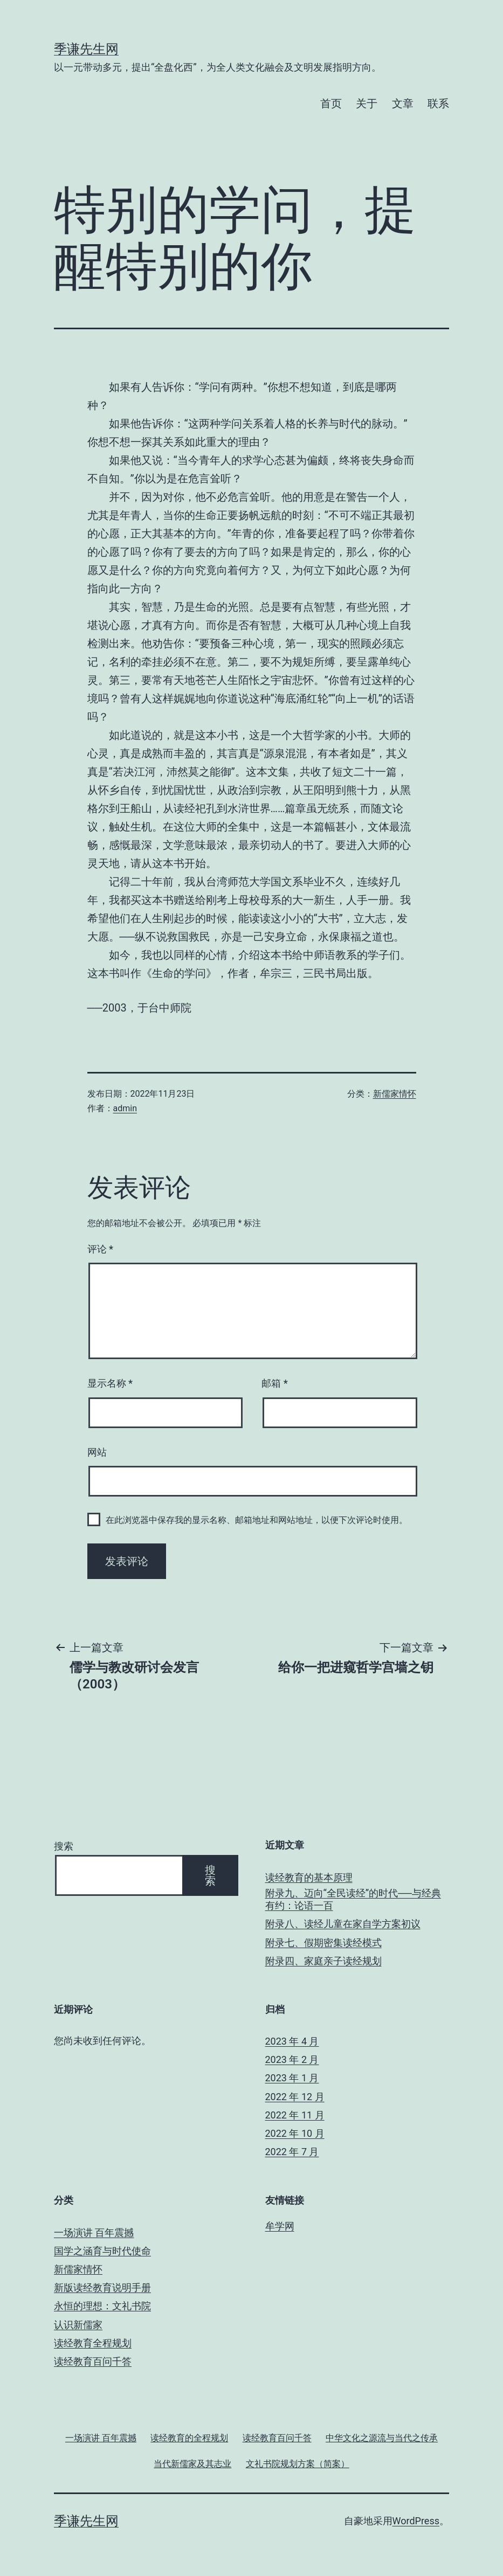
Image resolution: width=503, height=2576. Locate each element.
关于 (366, 103)
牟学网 (279, 2226)
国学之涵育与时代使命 (102, 2250)
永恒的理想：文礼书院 (102, 2305)
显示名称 (110, 1383)
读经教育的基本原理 (309, 1877)
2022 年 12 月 (295, 2096)
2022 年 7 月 (292, 2151)
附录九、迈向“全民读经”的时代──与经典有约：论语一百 (353, 1899)
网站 (97, 1452)
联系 (438, 103)
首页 (331, 103)
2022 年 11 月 (295, 2115)
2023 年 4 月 (292, 2041)
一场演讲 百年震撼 (94, 2232)
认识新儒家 (78, 2324)
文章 (403, 103)
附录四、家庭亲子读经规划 (323, 1960)
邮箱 (274, 1383)
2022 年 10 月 (295, 2133)
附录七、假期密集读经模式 (323, 1942)
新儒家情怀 (394, 1094)
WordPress (415, 2520)
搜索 (63, 1846)
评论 (100, 1249)
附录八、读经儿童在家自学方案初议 (343, 1923)
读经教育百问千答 (93, 2361)
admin (125, 1108)
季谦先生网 (86, 49)
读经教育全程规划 (93, 2343)
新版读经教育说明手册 (102, 2287)
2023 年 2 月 (292, 2059)
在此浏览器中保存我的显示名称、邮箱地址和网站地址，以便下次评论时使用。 (257, 1520)
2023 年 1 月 (292, 2077)
